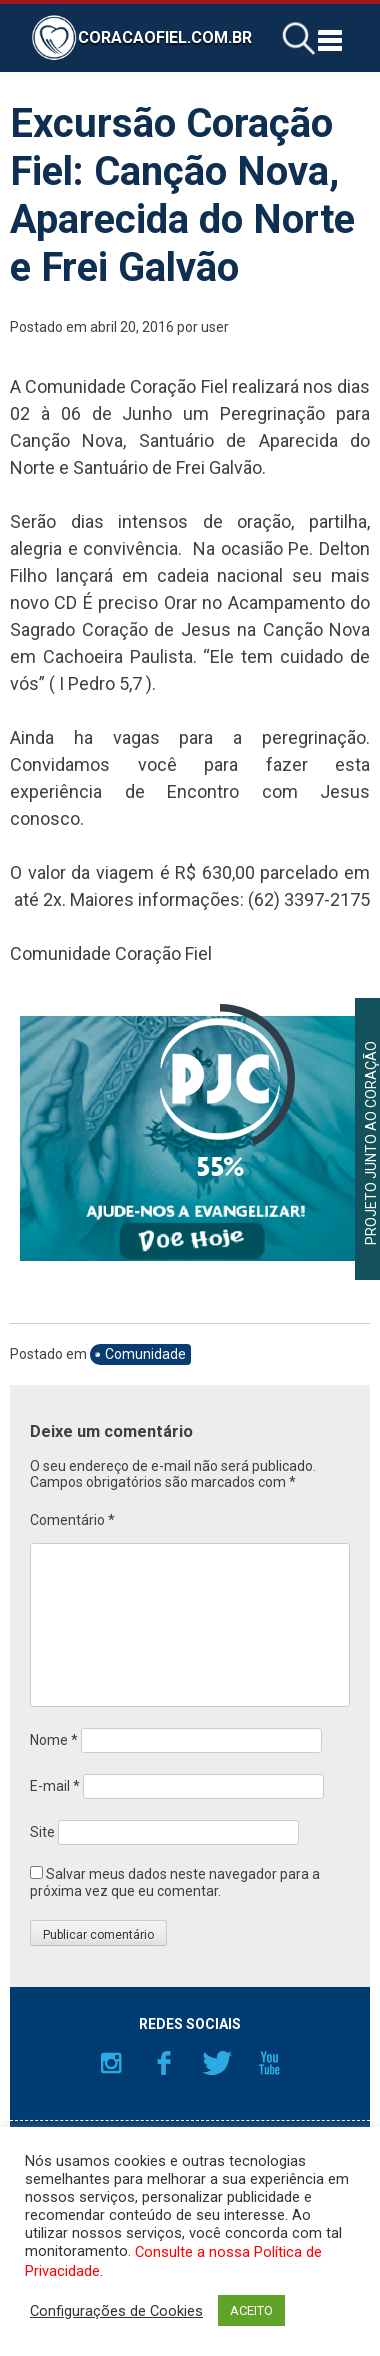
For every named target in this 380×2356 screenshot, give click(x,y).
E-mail (55, 1786)
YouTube (270, 2063)
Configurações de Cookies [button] (116, 2311)
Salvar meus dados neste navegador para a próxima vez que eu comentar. (175, 1882)
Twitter (217, 2063)
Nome (54, 1740)
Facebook (164, 2063)
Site (42, 1832)
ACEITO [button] (251, 2310)
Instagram (111, 2063)
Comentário (72, 1520)
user (215, 327)
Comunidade (145, 1354)
